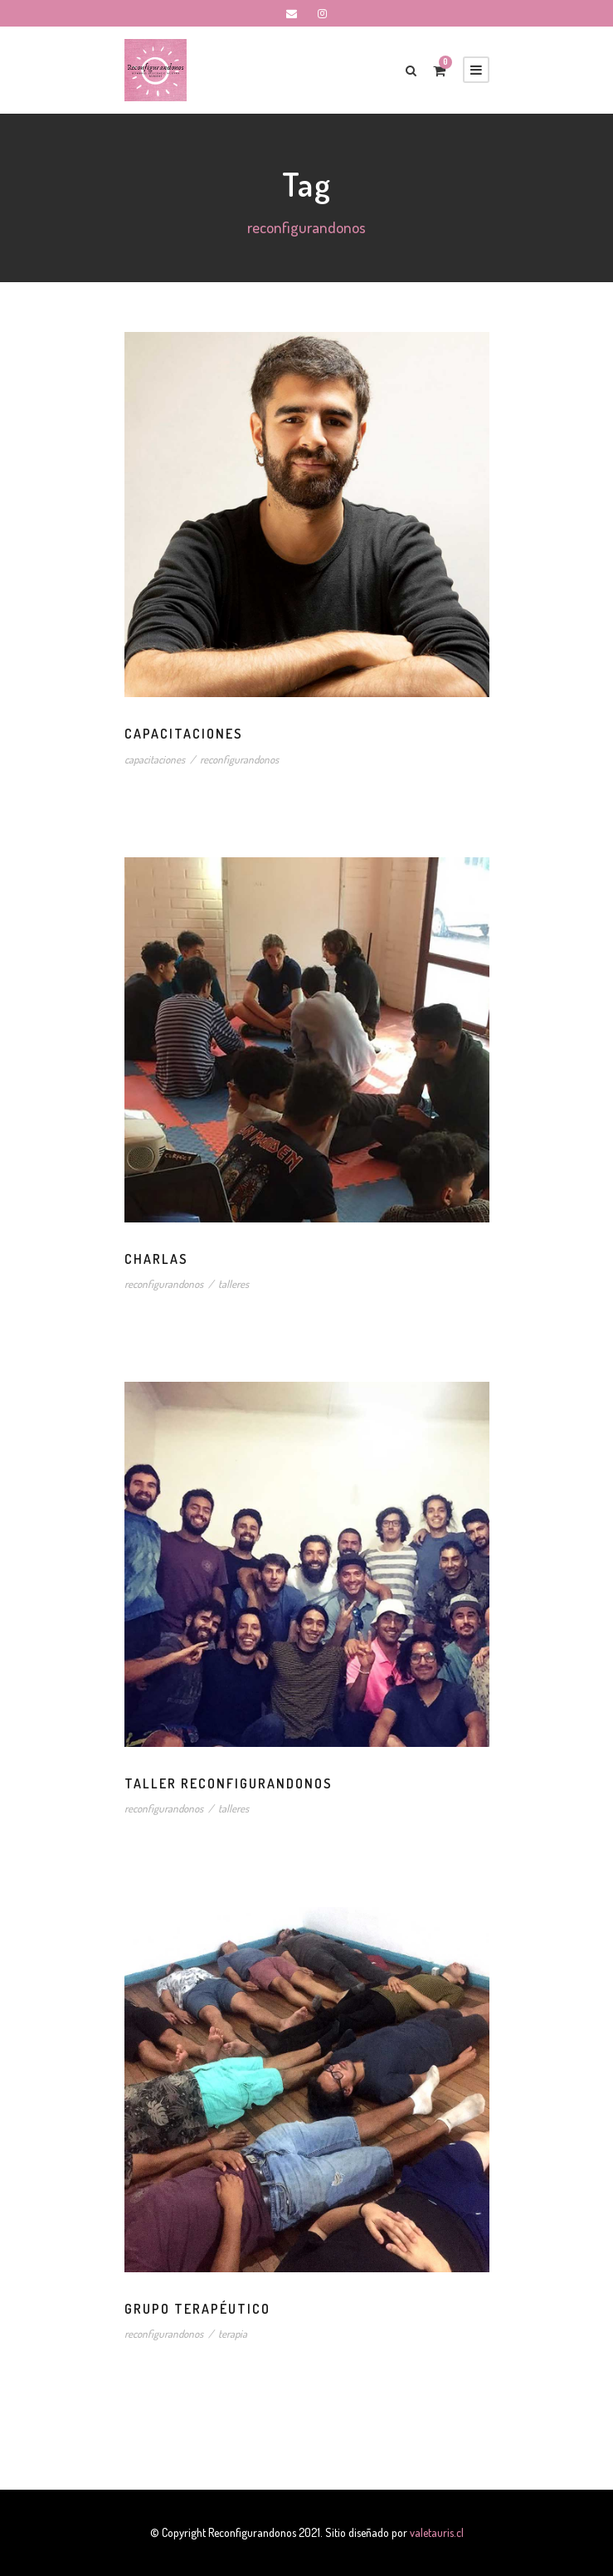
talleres (244, 1284)
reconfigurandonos (254, 760)
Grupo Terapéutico (212, 2309)
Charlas (162, 1259)
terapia (243, 2334)
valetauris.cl (455, 2532)
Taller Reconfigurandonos (250, 1784)
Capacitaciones (194, 734)
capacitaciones (160, 760)
